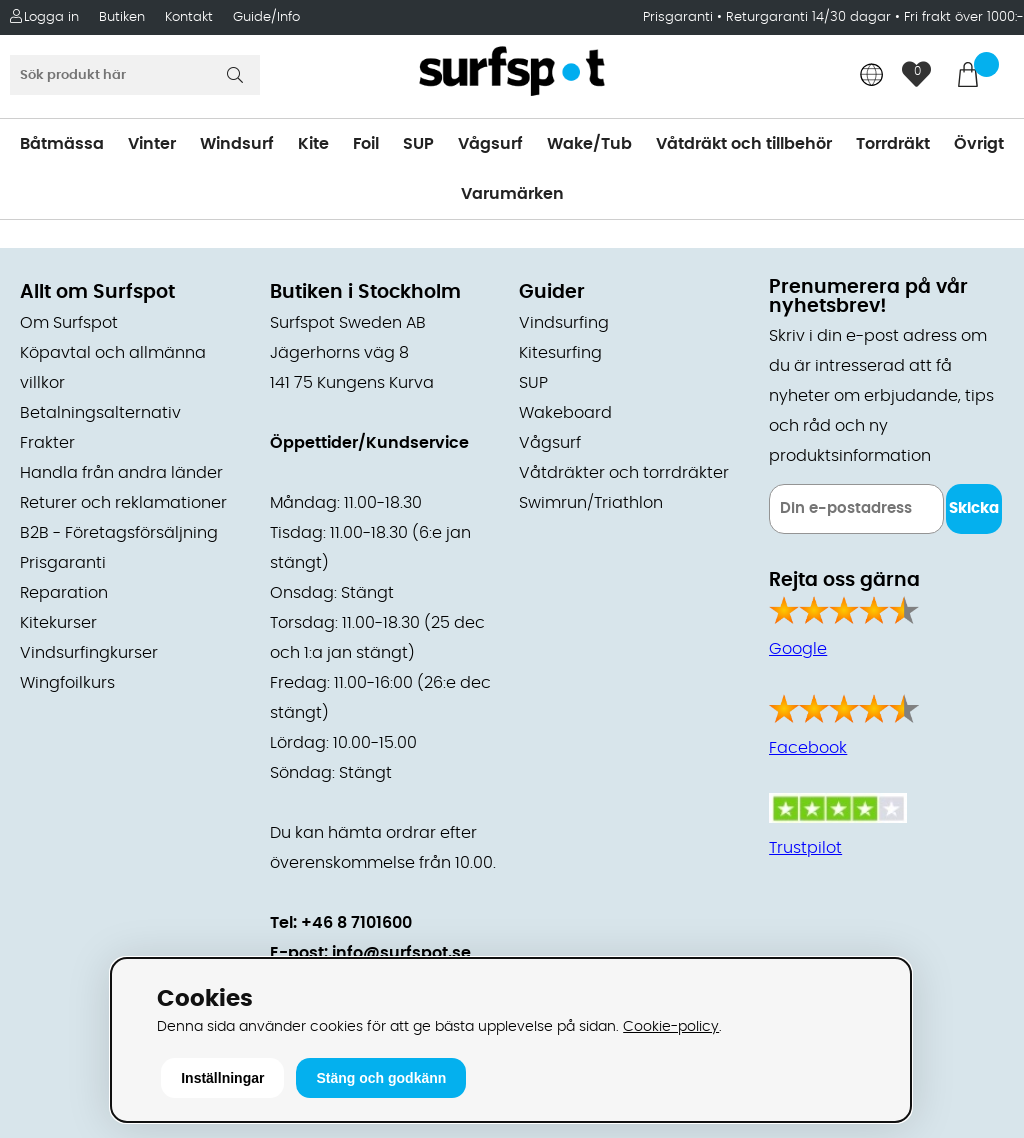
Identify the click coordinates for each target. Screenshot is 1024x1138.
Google (798, 649)
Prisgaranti (680, 17)
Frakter (47, 443)
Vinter (152, 144)
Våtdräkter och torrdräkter (624, 473)
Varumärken (512, 194)
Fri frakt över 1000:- (964, 17)
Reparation (64, 593)
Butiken (122, 17)
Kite (313, 144)
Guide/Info (266, 17)
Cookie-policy (671, 1026)
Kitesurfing (560, 353)
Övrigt (979, 144)
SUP (418, 144)
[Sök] (135, 75)
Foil (366, 144)
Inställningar (222, 1078)
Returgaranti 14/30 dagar (808, 17)
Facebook (808, 748)
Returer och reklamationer (123, 503)
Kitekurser (58, 623)
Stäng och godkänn (381, 1078)
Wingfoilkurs (67, 683)
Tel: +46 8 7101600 (341, 923)
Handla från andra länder (121, 473)
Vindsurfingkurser (89, 653)
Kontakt (189, 17)
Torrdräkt (893, 144)
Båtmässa (62, 144)
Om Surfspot (69, 323)
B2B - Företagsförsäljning (119, 533)
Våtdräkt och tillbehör (744, 144)
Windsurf (237, 144)
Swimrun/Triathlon (591, 503)
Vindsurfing (564, 323)
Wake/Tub (589, 144)
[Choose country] (872, 76)
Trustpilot (805, 848)
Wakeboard (565, 413)
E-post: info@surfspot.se (370, 953)
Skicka (974, 508)
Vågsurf (490, 144)
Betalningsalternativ (100, 413)
